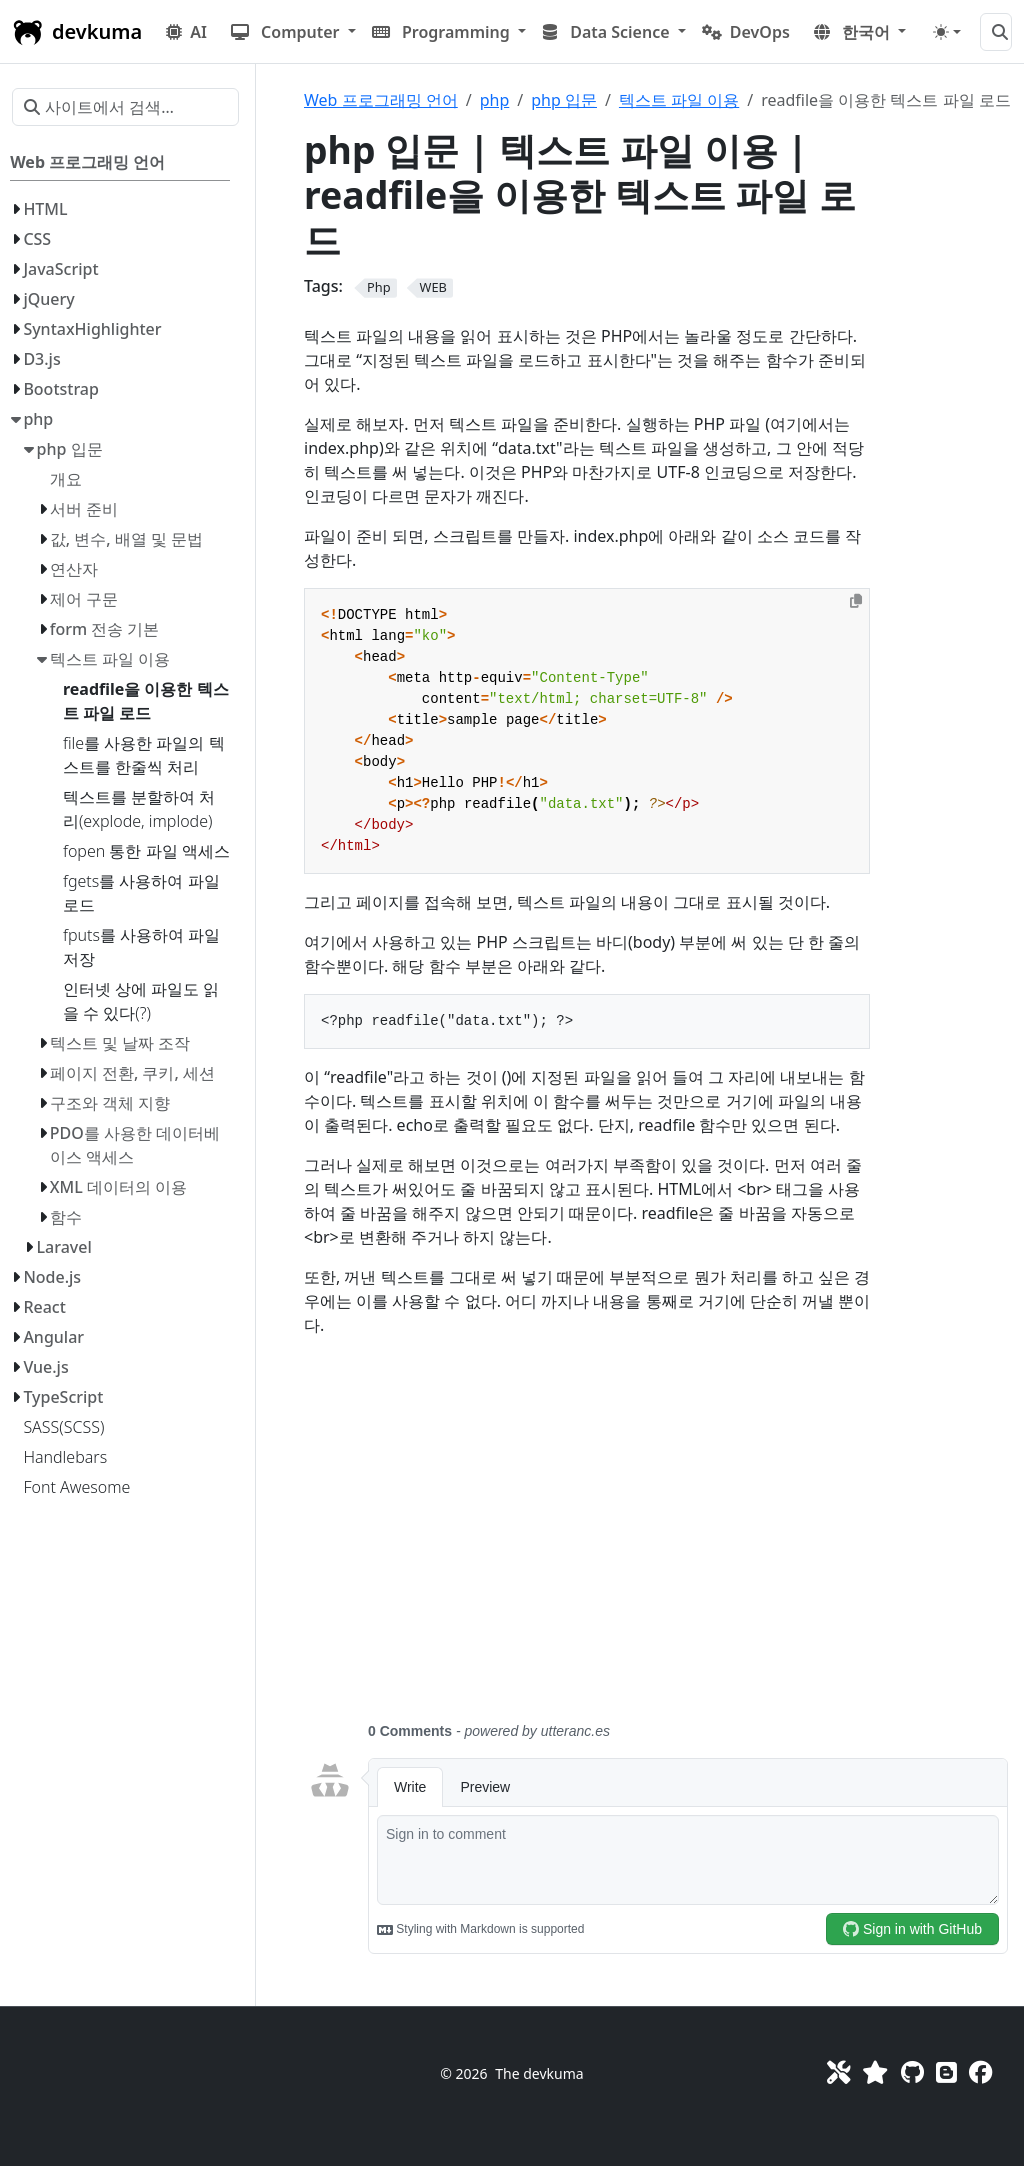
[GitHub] (912, 2072)
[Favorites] (875, 2072)
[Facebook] (980, 2072)
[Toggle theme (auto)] (947, 32)
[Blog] (946, 2072)
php (495, 100)
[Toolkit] (838, 2072)
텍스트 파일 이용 (679, 100)
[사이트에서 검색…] (996, 32)
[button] (293, 32)
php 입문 (564, 100)
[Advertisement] (658, 1541)
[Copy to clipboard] (856, 601)
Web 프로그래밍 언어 (381, 100)
